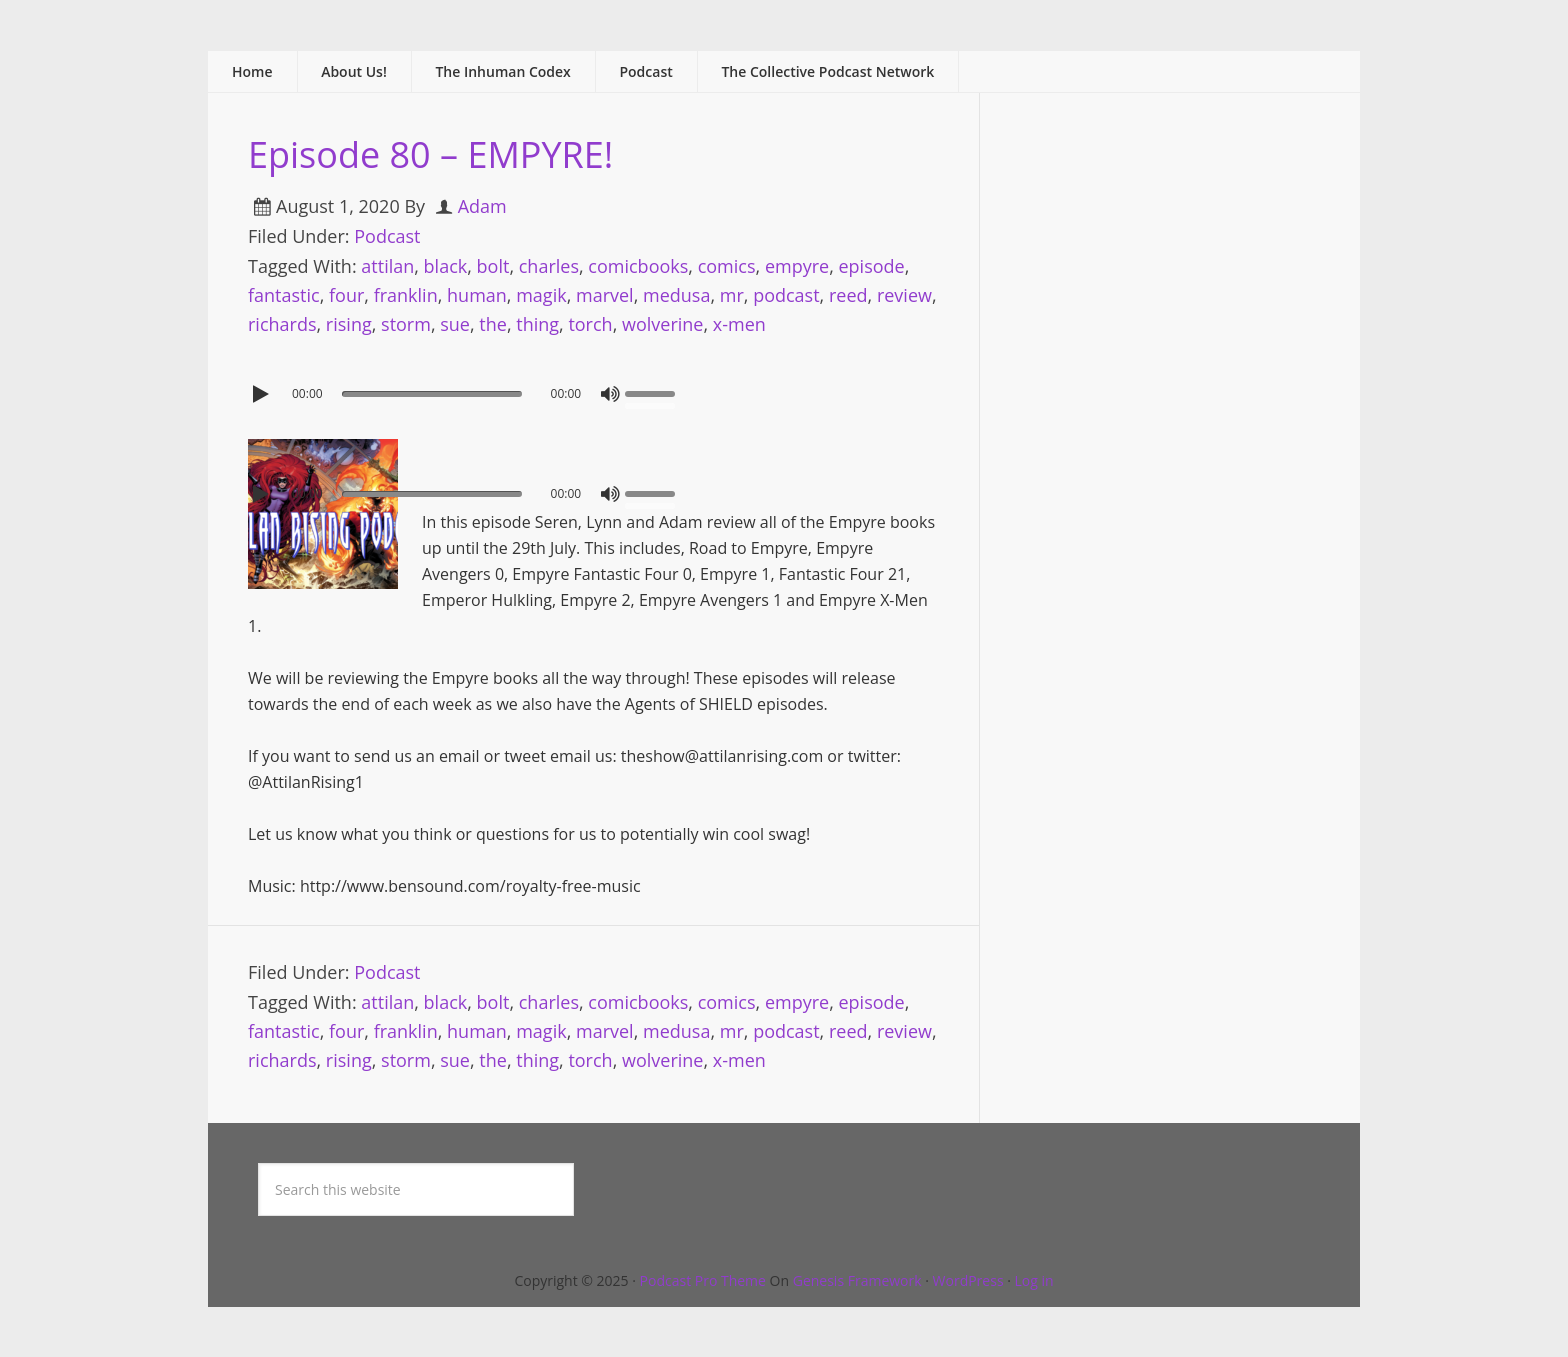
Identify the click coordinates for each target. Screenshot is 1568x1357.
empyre (797, 266)
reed (848, 295)
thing (537, 324)
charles (549, 266)
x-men (739, 324)
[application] (593, 389)
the (493, 324)
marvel (605, 295)
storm (406, 324)
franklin (406, 295)
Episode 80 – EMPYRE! (430, 154)
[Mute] (610, 394)
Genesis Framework (857, 1280)
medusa (676, 295)
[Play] (263, 394)
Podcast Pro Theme (703, 1280)
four (346, 295)
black (446, 266)
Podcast (387, 236)
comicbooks (638, 266)
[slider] (432, 394)
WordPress (968, 1280)
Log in (1034, 1280)
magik (541, 295)
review (904, 295)
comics (727, 266)
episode (871, 266)
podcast (786, 295)
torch (590, 324)
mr (732, 295)
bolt (493, 266)
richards (282, 324)
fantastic (284, 295)
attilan (387, 266)
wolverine (662, 324)
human (477, 295)
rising (349, 324)
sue (455, 324)
